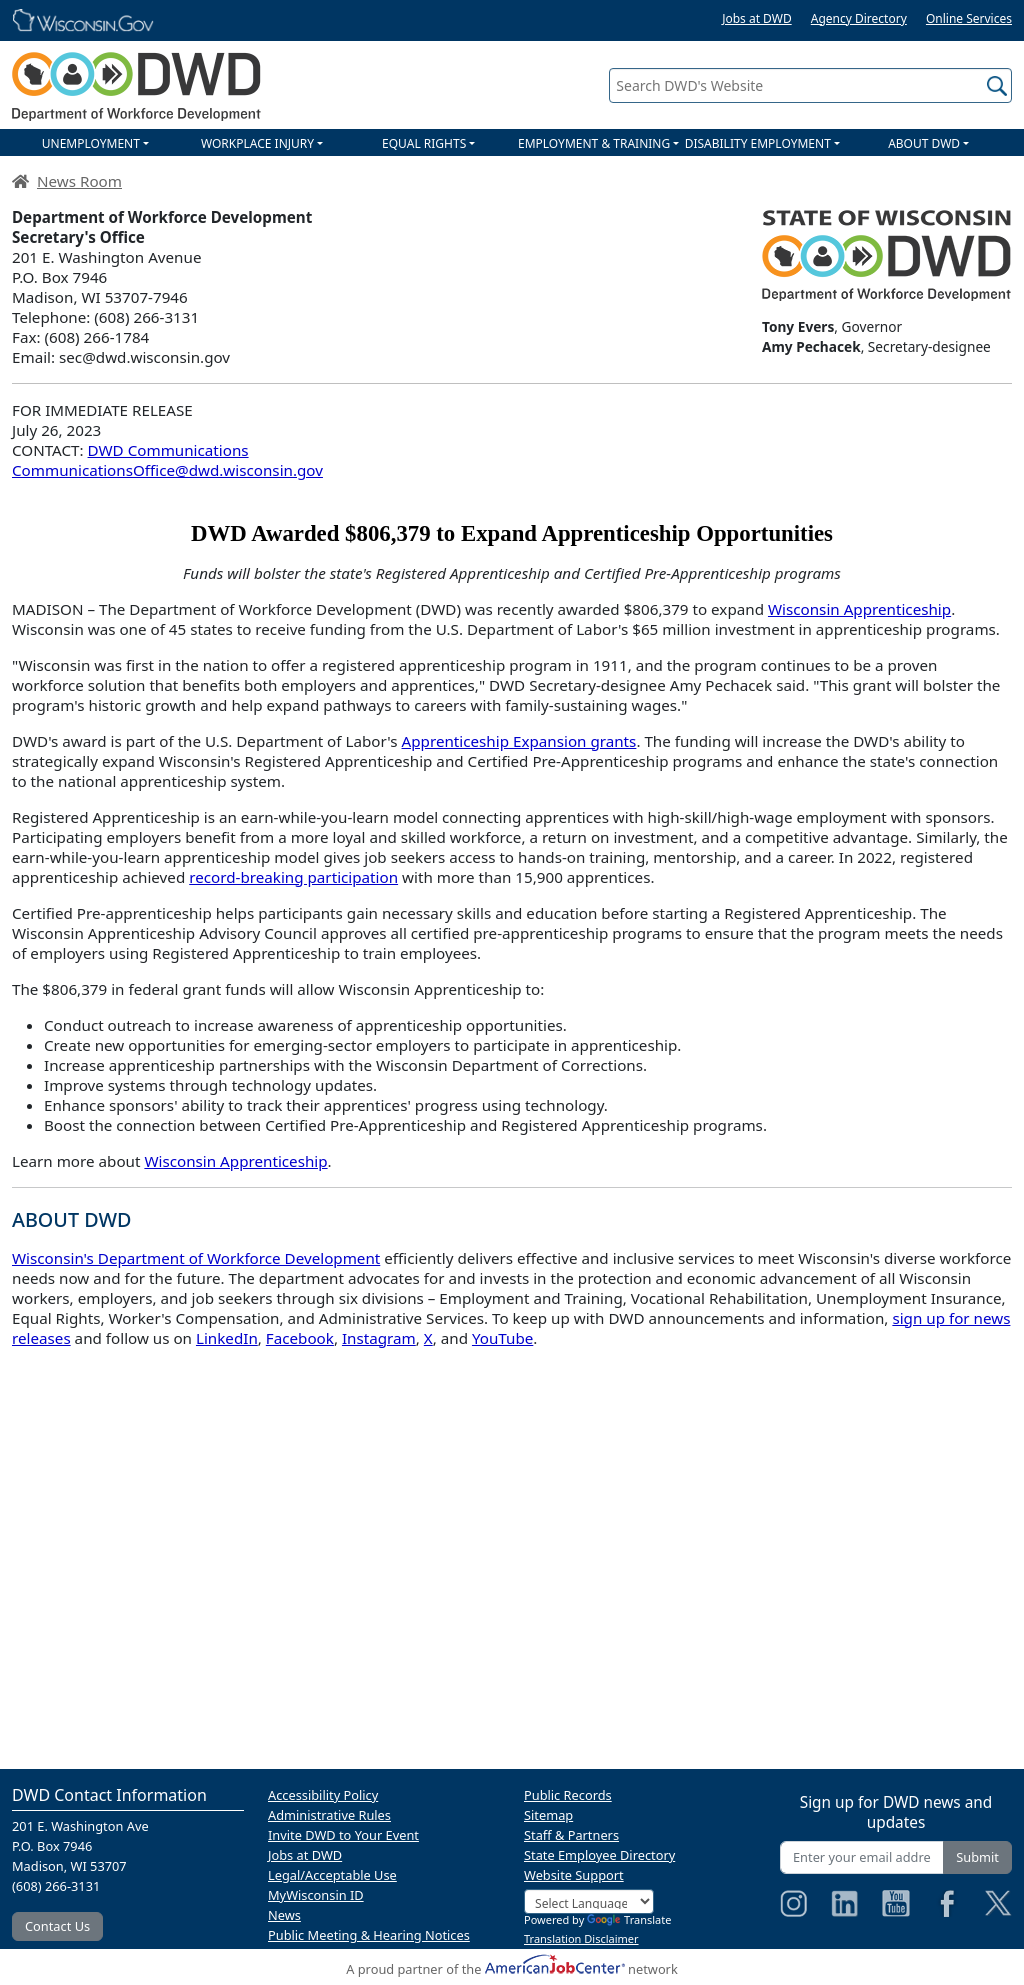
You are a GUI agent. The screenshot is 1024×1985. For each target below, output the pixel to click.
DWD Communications (168, 450)
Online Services (969, 18)
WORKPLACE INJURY (257, 143)
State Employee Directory (599, 1855)
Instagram (379, 1338)
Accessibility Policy (323, 1795)
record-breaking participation (293, 877)
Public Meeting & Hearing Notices (369, 1935)
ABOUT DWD (924, 143)
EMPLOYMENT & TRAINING (594, 143)
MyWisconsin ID (316, 1895)
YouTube (502, 1338)
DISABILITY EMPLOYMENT (758, 143)
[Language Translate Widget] (589, 1901)
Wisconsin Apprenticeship (859, 609)
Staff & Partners (571, 1835)
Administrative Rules (329, 1815)
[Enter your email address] (862, 1857)
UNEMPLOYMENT (91, 143)
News (284, 1915)
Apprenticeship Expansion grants (519, 741)
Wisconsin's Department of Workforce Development (196, 1258)
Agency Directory (859, 18)
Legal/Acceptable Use (332, 1875)
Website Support (574, 1875)
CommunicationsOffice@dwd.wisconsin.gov (167, 470)
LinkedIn (227, 1338)
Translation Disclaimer (581, 1938)
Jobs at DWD (757, 18)
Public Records (568, 1795)
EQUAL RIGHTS (424, 143)
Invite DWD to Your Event (343, 1835)
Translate (629, 1919)
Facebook (300, 1338)
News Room (79, 181)
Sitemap (548, 1815)
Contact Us (57, 1926)
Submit (977, 1857)
